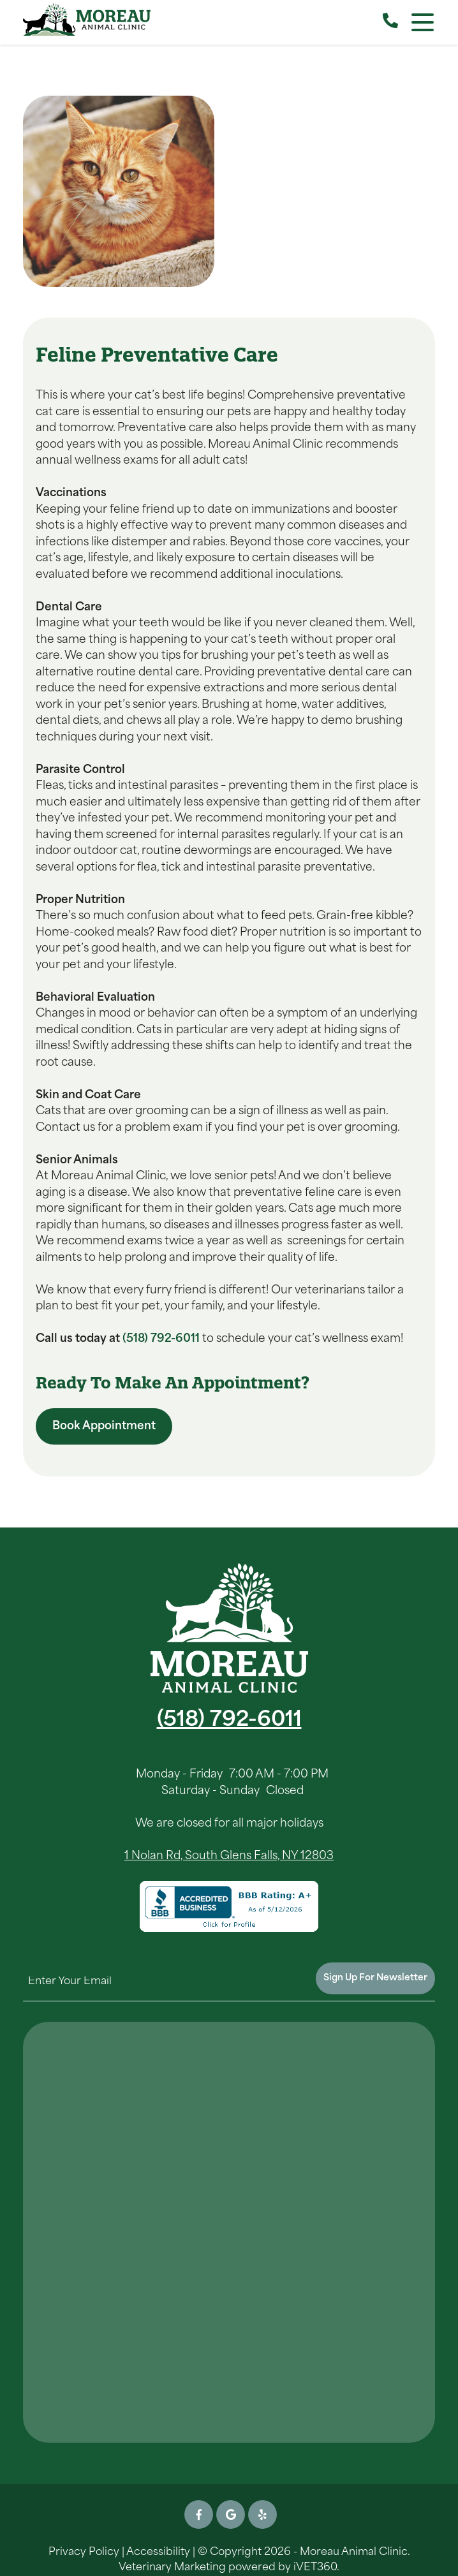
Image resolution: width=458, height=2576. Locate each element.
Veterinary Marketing (172, 2568)
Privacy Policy (83, 2552)
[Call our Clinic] (390, 22)
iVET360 (315, 2568)
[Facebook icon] (198, 2514)
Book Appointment (104, 1426)
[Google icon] (230, 2514)
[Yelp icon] (262, 2514)
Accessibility (158, 2552)
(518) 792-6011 (161, 1339)
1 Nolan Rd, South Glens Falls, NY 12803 (229, 1856)
